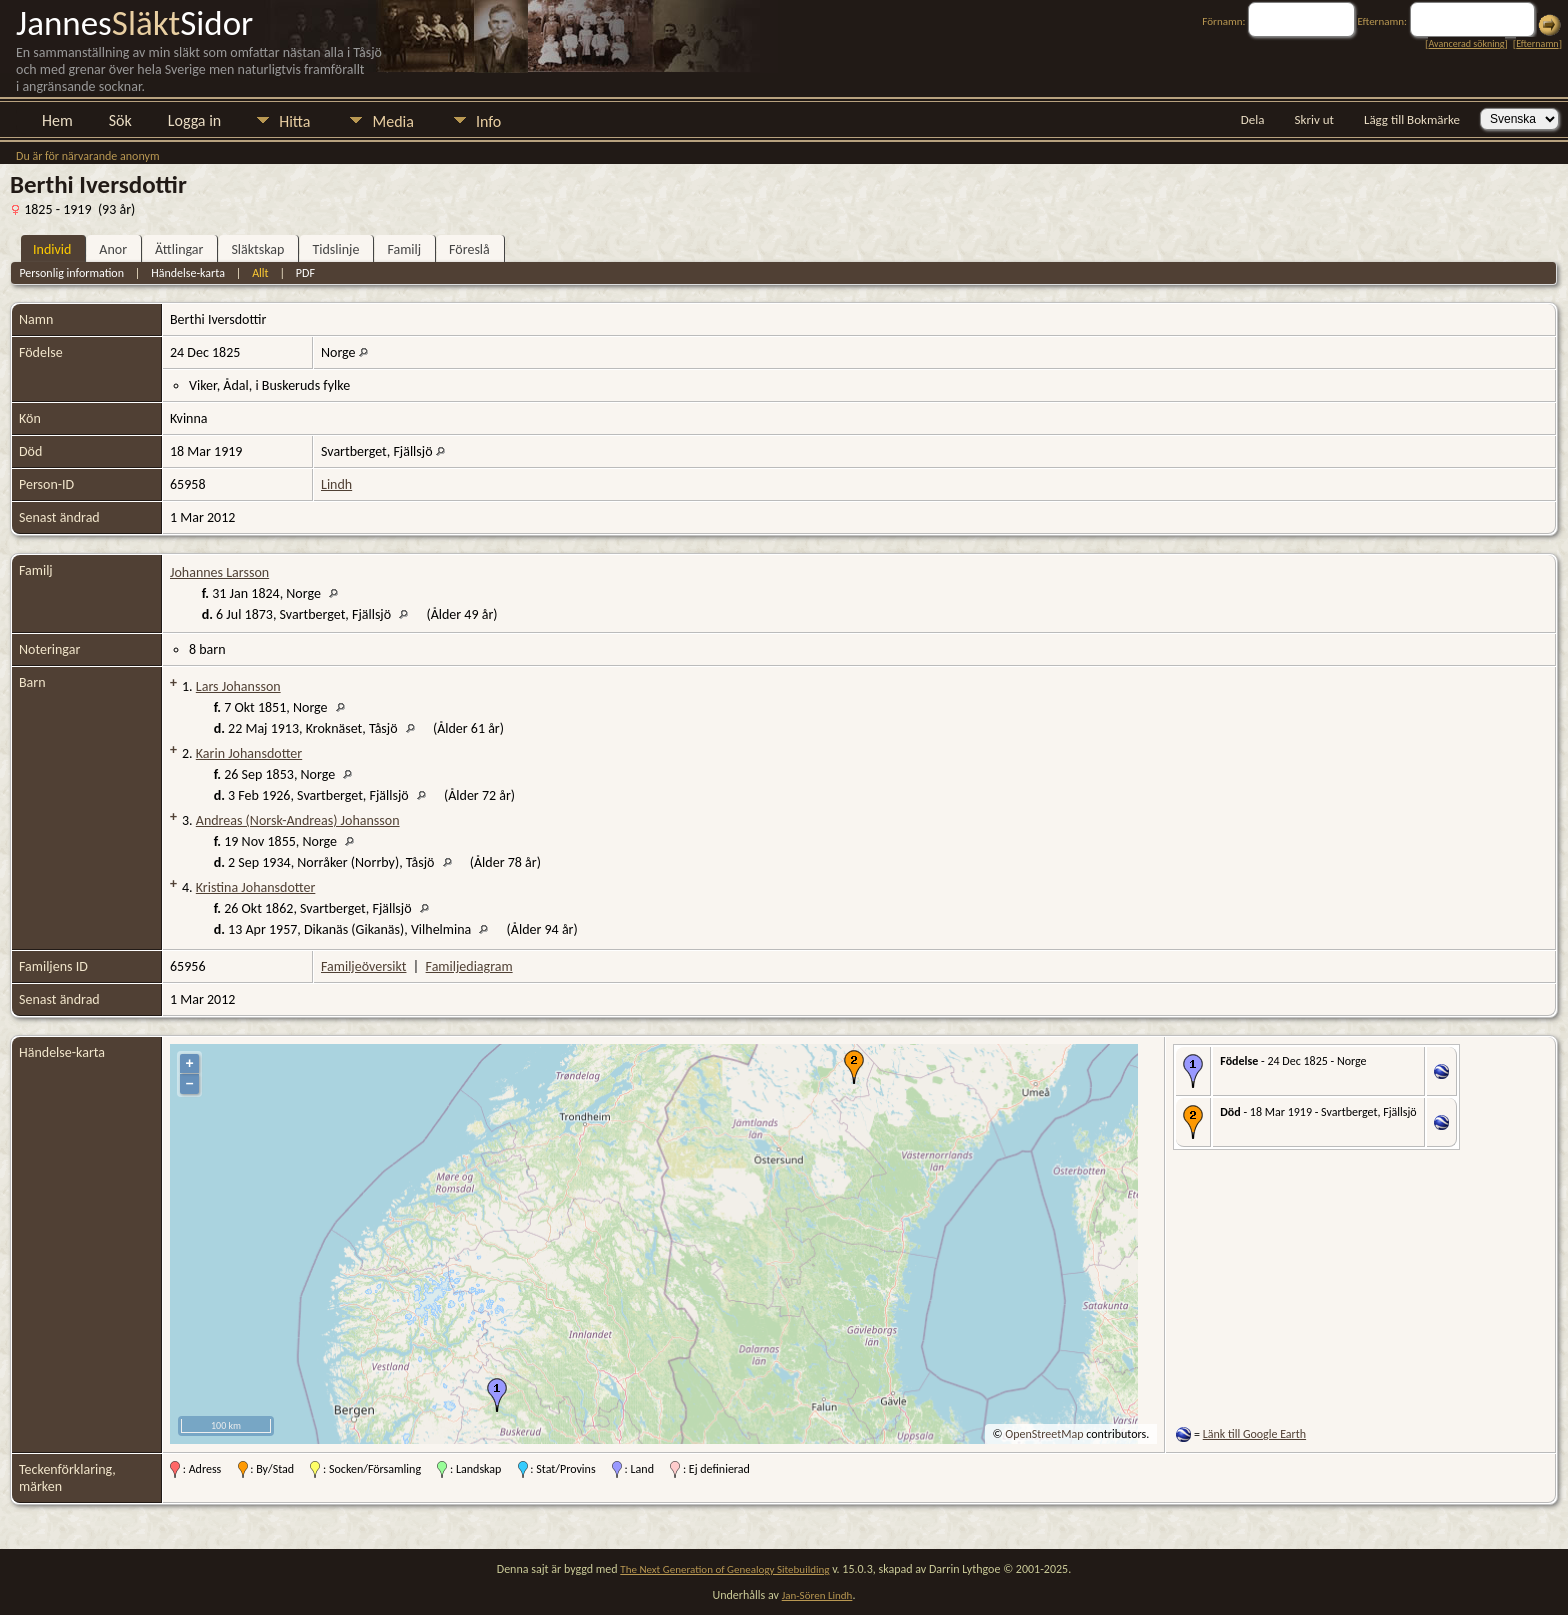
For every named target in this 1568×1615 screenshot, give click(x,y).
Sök (120, 120)
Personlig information (71, 273)
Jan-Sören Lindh (817, 1595)
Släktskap (257, 249)
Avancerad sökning (1466, 43)
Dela (1253, 119)
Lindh (336, 484)
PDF (305, 273)
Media (392, 121)
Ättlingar (179, 249)
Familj (404, 249)
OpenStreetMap (1044, 1434)
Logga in (194, 120)
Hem (57, 120)
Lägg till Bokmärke (1412, 119)
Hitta (294, 121)
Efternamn (1537, 43)
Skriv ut (1314, 119)
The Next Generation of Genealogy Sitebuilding (724, 1569)
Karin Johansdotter (249, 753)
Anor (113, 249)
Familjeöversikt (363, 966)
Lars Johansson (238, 686)
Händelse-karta (188, 273)
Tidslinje (335, 249)
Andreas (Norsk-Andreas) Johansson (298, 820)
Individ (52, 249)
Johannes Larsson (219, 572)
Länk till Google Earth (1254, 1434)
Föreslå (469, 249)
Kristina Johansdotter (256, 887)
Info (488, 121)
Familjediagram (469, 966)
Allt (260, 273)
